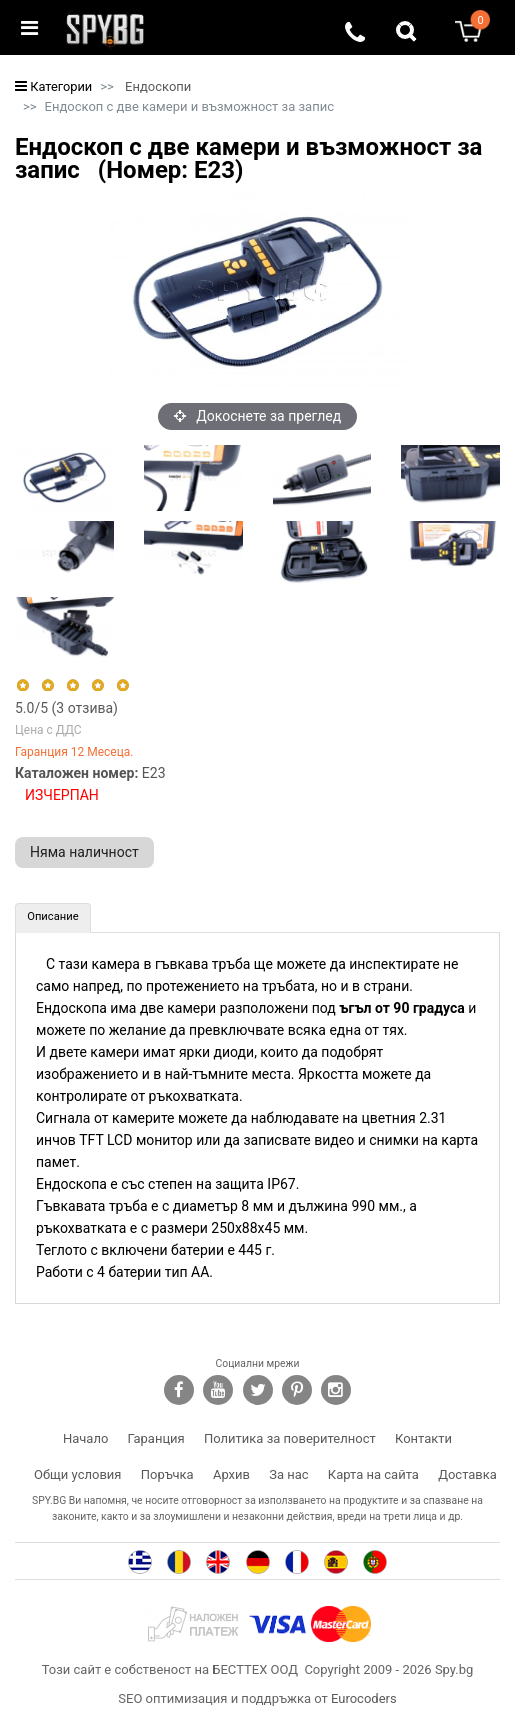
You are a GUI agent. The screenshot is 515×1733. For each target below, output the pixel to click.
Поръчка (167, 1474)
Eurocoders (364, 1698)
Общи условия (77, 1474)
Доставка (467, 1474)
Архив (231, 1474)
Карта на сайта (373, 1474)
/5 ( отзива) (66, 708)
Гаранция (156, 1438)
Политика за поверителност (290, 1438)
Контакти (423, 1438)
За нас (288, 1474)
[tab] (53, 918)
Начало (85, 1438)
